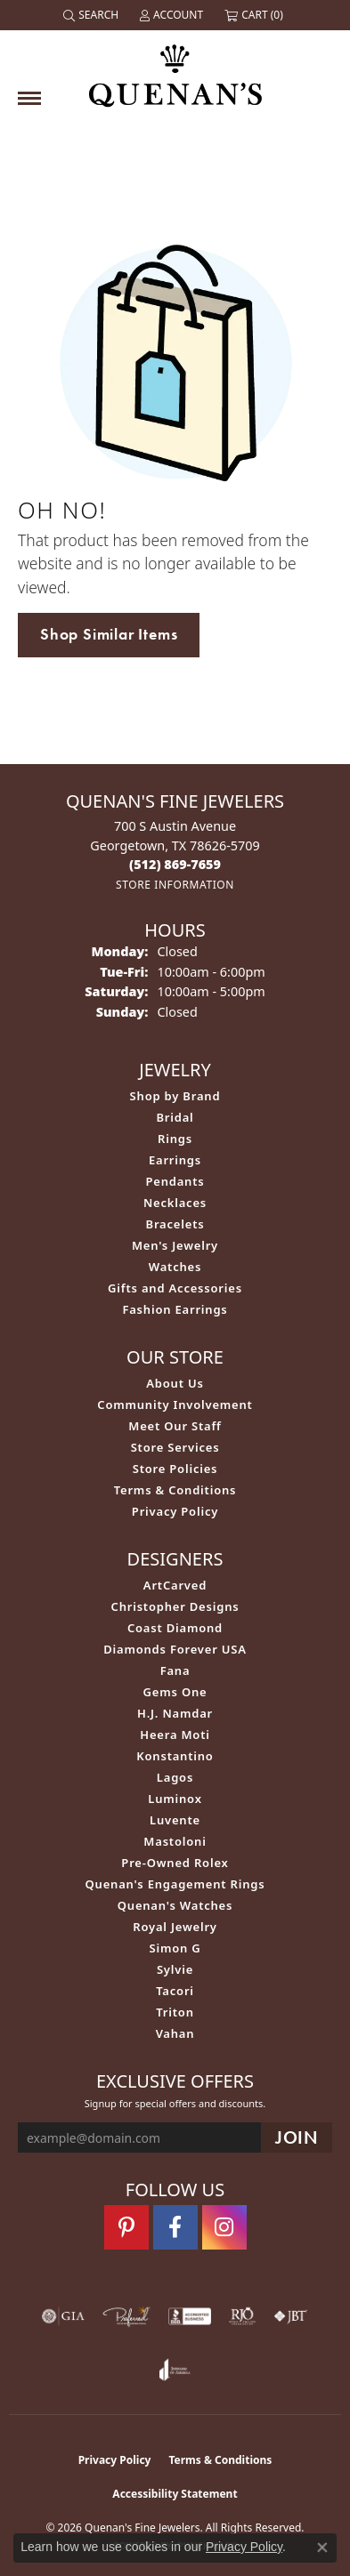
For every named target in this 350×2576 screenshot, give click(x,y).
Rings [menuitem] (175, 1139)
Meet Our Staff (174, 1426)
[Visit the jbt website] (290, 2316)
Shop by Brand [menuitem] (175, 1096)
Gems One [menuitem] (175, 1692)
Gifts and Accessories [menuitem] (175, 1288)
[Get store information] (175, 884)
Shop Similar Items (108, 634)
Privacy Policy (175, 1511)
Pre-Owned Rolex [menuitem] (174, 1863)
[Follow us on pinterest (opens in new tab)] (126, 2227)
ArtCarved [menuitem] (175, 1585)
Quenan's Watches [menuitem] (175, 1905)
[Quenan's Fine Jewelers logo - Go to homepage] (175, 69)
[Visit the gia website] (63, 2316)
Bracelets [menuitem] (175, 1224)
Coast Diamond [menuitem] (175, 1628)
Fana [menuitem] (175, 1670)
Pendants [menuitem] (174, 1181)
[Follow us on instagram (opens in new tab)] (224, 2227)
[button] (92, 15)
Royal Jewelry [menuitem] (175, 1927)
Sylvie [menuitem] (175, 1969)
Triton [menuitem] (174, 2012)
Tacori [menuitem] (175, 1991)
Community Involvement (174, 1405)
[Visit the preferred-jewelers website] (126, 2316)
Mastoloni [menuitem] (174, 1841)
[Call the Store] (175, 864)
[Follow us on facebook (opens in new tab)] (175, 2227)
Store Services (175, 1447)
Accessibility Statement (174, 2493)
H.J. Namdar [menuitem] (175, 1713)
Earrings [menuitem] (175, 1160)
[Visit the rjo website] (242, 2316)
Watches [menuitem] (175, 1267)
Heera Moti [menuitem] (174, 1735)
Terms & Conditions (175, 1490)
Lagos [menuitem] (175, 1777)
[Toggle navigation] (29, 98)
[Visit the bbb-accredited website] (189, 2316)
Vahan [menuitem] (175, 2033)
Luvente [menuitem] (175, 1820)
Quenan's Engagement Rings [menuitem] (175, 1884)
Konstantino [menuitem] (174, 1756)
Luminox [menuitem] (175, 1799)
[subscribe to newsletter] (296, 2137)
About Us (174, 1383)
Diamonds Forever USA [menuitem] (175, 1649)
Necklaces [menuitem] (175, 1203)
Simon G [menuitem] (174, 1948)
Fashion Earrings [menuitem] (174, 1309)
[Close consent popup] (322, 2547)
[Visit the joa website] (175, 2369)
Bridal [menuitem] (174, 1117)
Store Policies (175, 1469)
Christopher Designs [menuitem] (175, 1606)
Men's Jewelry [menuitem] (175, 1245)
